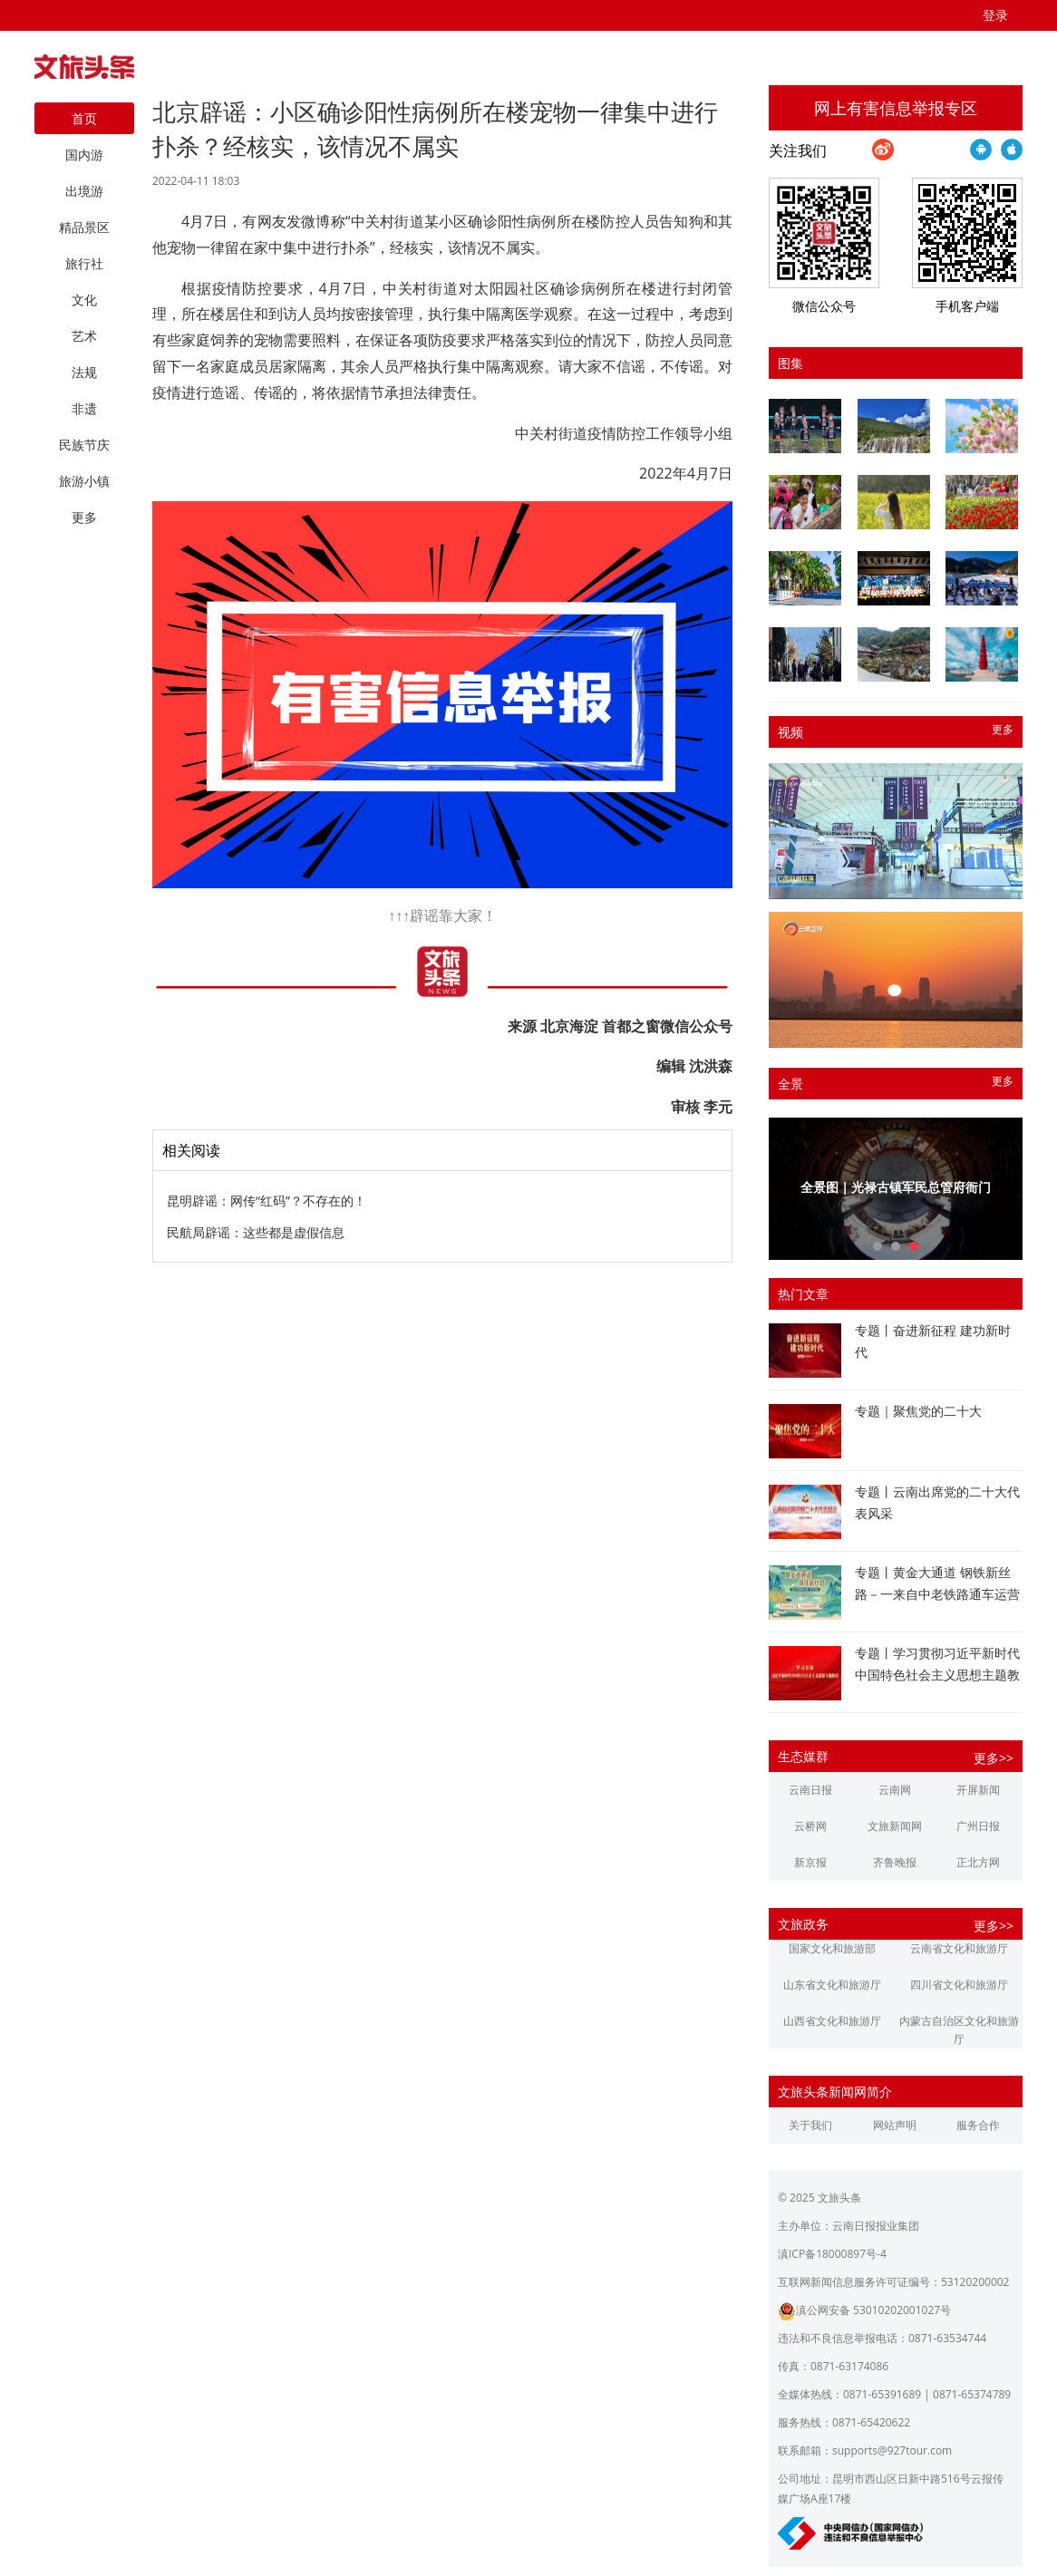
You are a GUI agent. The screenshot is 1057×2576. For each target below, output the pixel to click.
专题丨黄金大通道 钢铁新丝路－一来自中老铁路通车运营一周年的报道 (937, 1594)
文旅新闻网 (895, 1826)
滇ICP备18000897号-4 (832, 2253)
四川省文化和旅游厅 (959, 1984)
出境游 (84, 190)
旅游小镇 (84, 480)
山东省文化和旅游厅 (832, 1984)
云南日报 (810, 1789)
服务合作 (978, 2125)
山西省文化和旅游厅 (832, 2021)
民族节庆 (84, 444)
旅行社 (84, 263)
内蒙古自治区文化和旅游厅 (959, 2030)
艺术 (84, 335)
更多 (1002, 729)
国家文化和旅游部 (832, 1948)
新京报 (810, 1862)
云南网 (894, 1789)
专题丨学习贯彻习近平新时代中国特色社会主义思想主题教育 (937, 1674)
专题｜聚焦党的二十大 (918, 1410)
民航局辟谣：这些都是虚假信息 (255, 1232)
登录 (995, 15)
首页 (84, 118)
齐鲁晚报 (894, 1862)
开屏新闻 (978, 1789)
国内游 (84, 154)
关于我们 (810, 2125)
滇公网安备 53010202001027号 (864, 2310)
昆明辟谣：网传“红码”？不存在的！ (266, 1200)
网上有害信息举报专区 (895, 108)
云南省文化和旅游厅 (959, 1948)
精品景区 (84, 227)
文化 (84, 299)
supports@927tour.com (892, 2450)
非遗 (84, 408)
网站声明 (894, 2125)
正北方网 (978, 1862)
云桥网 (810, 1826)
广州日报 (978, 1826)
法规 (84, 372)
